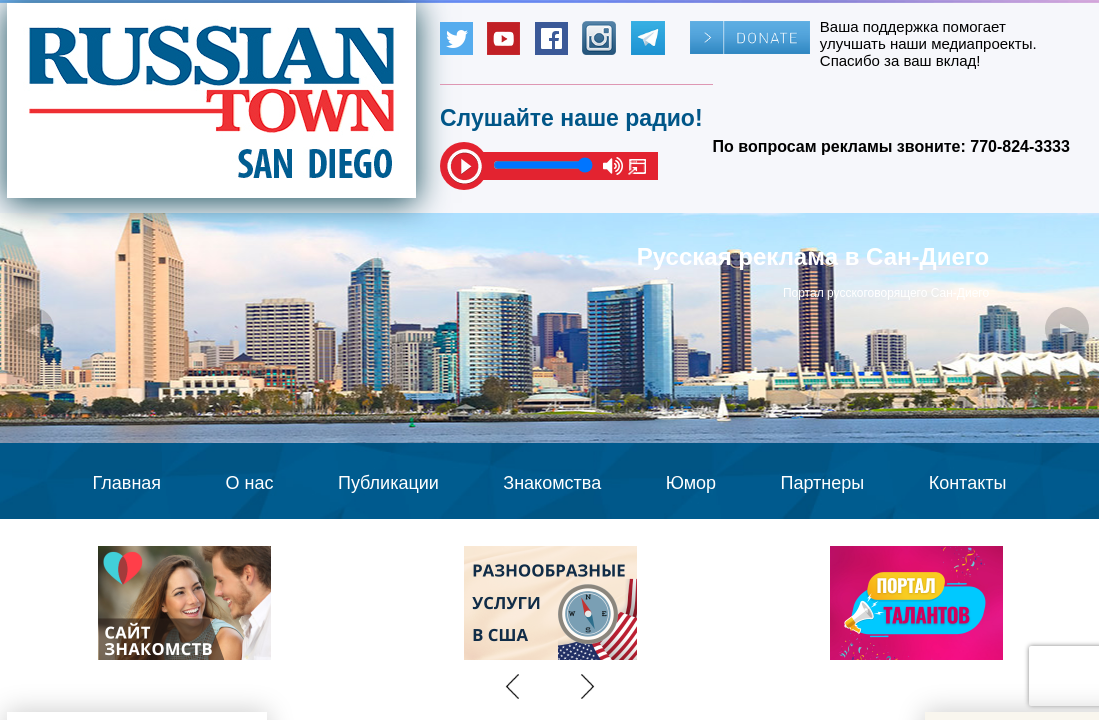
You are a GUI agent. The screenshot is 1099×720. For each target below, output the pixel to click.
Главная (127, 483)
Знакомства (552, 483)
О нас (250, 483)
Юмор (691, 483)
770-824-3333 (1020, 146)
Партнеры (823, 483)
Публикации (388, 483)
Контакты (968, 483)
